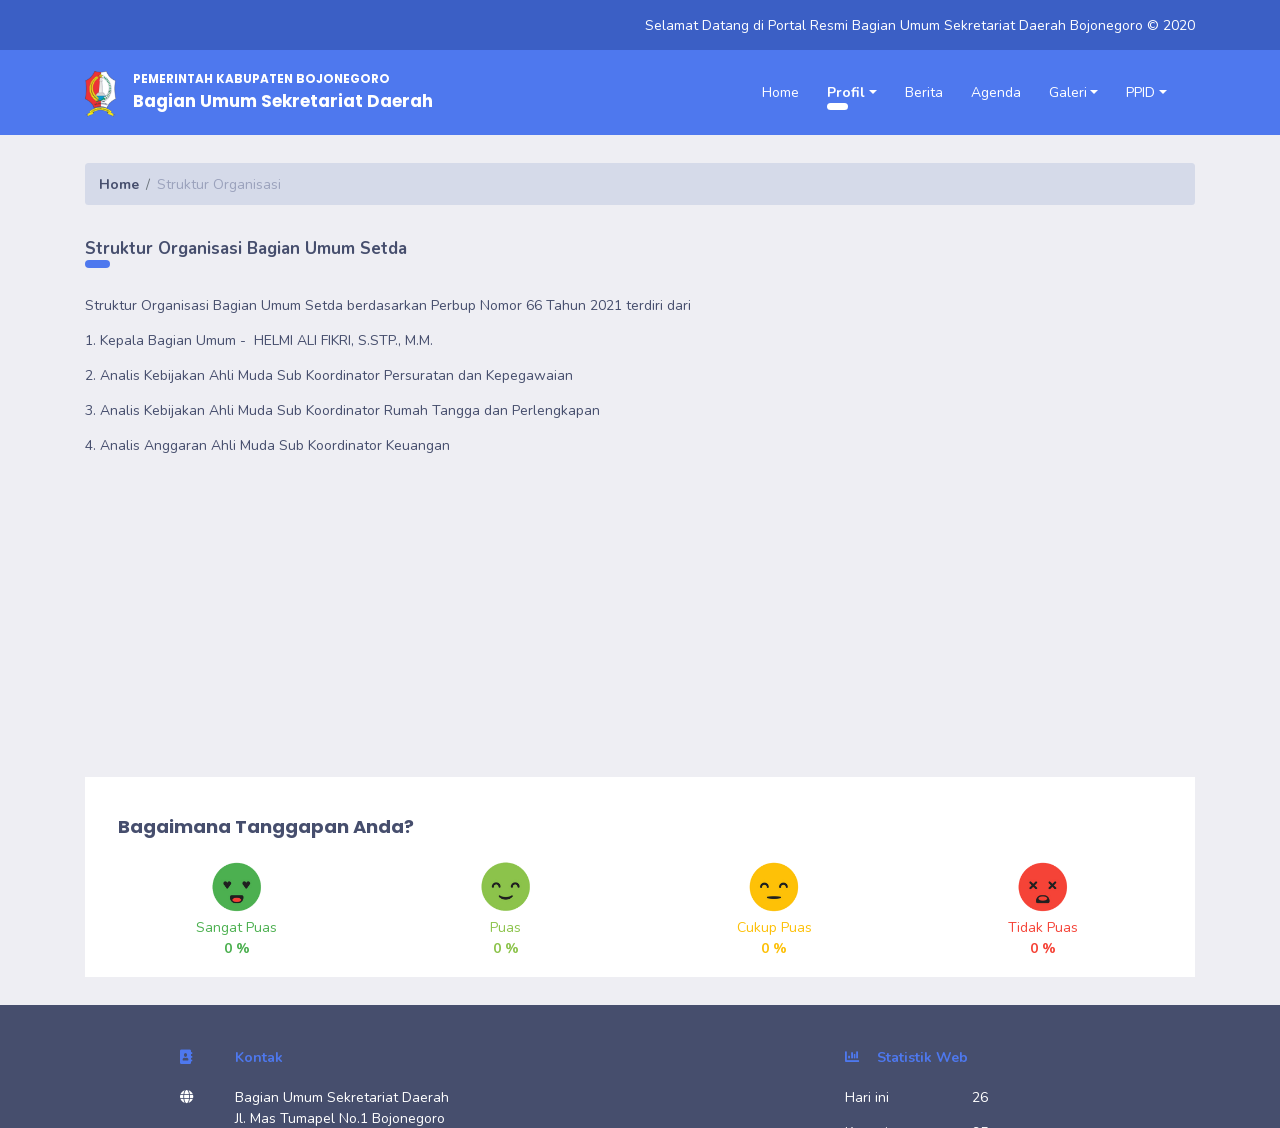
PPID (1140, 92)
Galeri (1068, 92)
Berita (924, 92)
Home (780, 92)
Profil (846, 92)
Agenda (996, 92)
